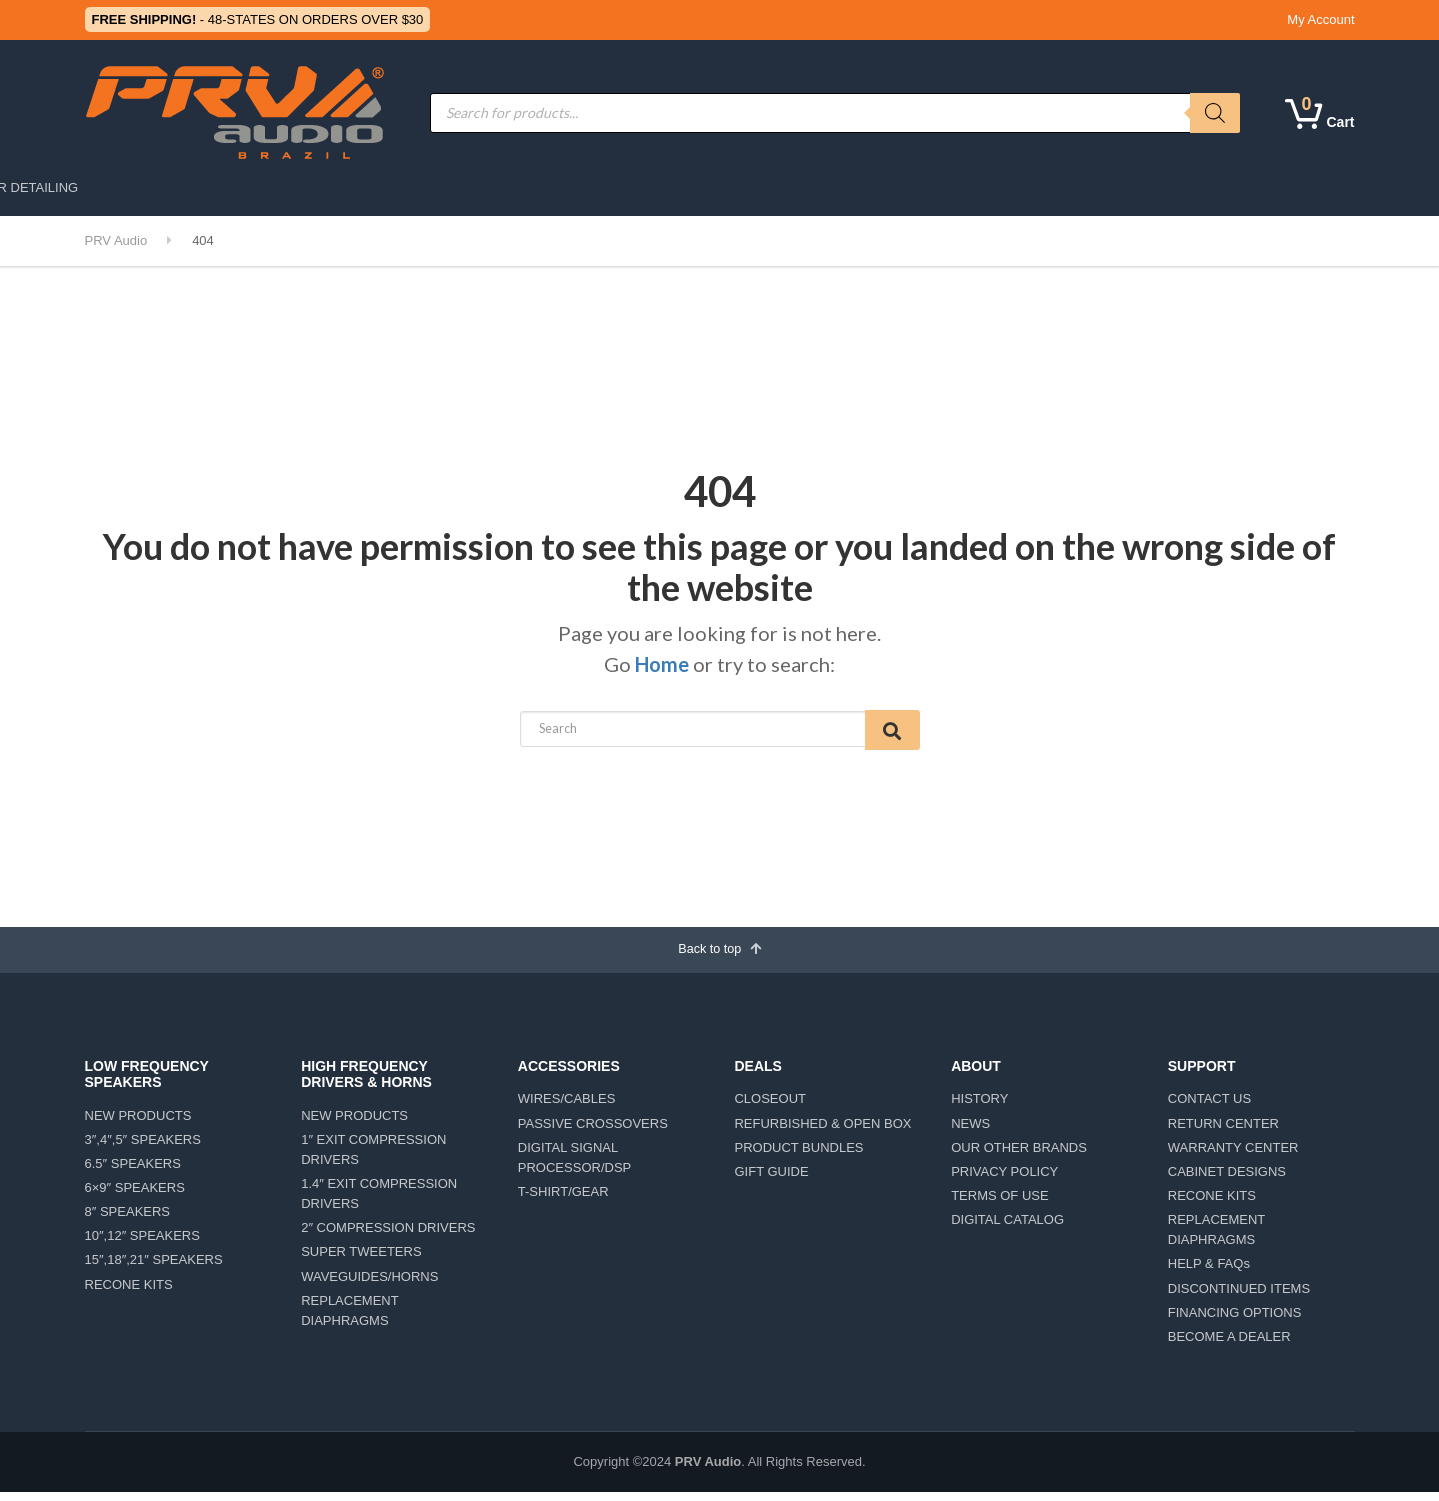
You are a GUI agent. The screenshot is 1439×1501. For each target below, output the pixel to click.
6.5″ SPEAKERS (133, 1172)
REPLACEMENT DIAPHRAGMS (349, 1318)
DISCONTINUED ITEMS (1239, 1296)
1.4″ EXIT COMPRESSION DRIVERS (379, 1202)
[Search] (1215, 113)
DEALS (873, 187)
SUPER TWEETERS (361, 1260)
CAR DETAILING (1203, 187)
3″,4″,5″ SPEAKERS (143, 1147)
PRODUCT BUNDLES (798, 1155)
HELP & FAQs (1209, 1272)
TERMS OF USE (1000, 1204)
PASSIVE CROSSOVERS (593, 1131)
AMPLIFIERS (700, 187)
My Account (1320, 19)
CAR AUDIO (329, 187)
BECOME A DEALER (1229, 1345)
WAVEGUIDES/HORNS (369, 1284)
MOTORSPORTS (449, 187)
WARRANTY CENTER (1233, 1155)
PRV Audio (708, 1470)
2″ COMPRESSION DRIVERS (388, 1236)
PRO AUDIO (223, 187)
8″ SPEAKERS (128, 1220)
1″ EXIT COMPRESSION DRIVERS (373, 1157)
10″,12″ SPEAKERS (142, 1244)
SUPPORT (960, 187)
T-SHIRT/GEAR (563, 1200)
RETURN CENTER (1223, 1131)
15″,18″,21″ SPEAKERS (154, 1268)
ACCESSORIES (581, 187)
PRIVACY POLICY (1004, 1180)
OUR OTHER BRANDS (1019, 1155)
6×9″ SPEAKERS (135, 1196)
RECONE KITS (129, 1292)
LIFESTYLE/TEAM (1079, 187)
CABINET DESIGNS (1227, 1180)
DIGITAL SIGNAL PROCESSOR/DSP (574, 1165)
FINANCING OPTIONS (1235, 1320)
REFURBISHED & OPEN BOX (822, 1131)
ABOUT (795, 187)
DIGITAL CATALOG (1007, 1228)
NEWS (970, 1131)
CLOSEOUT (770, 1107)
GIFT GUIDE (771, 1180)
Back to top (719, 955)
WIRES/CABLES (567, 1107)
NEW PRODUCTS (138, 1123)
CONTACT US (1209, 1107)
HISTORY (979, 1107)
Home (662, 664)
